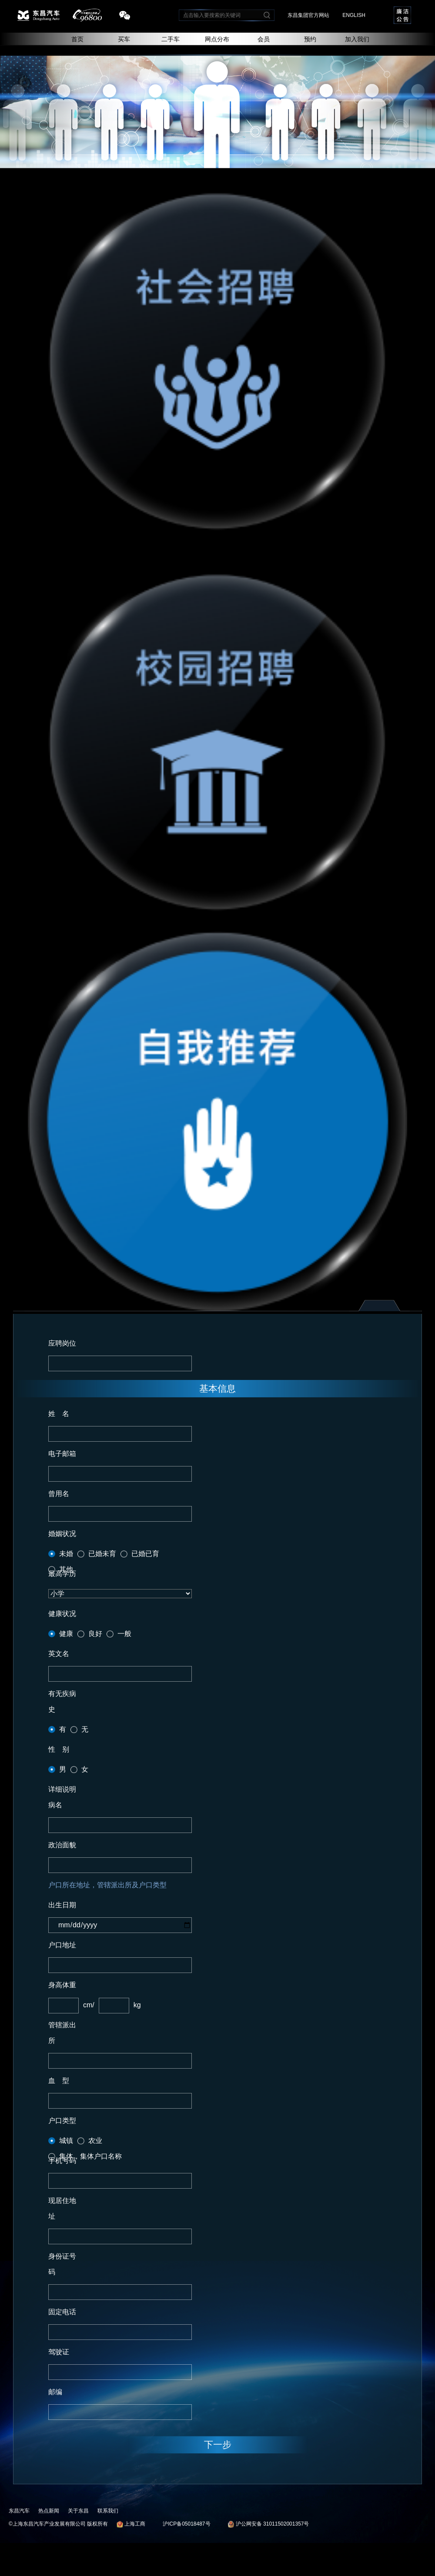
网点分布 (217, 39)
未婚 (66, 1553)
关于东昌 (78, 2511)
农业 (95, 2140)
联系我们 (107, 2511)
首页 (77, 39)
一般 (124, 1633)
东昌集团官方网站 (308, 15)
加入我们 (357, 39)
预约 (310, 39)
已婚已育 (145, 1553)
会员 (264, 39)
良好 (95, 1633)
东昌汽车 (19, 2511)
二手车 (170, 39)
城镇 (66, 2140)
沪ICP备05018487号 (186, 2524)
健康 (66, 1633)
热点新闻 (48, 2511)
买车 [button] (124, 39)
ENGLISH (353, 15)
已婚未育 (102, 1553)
